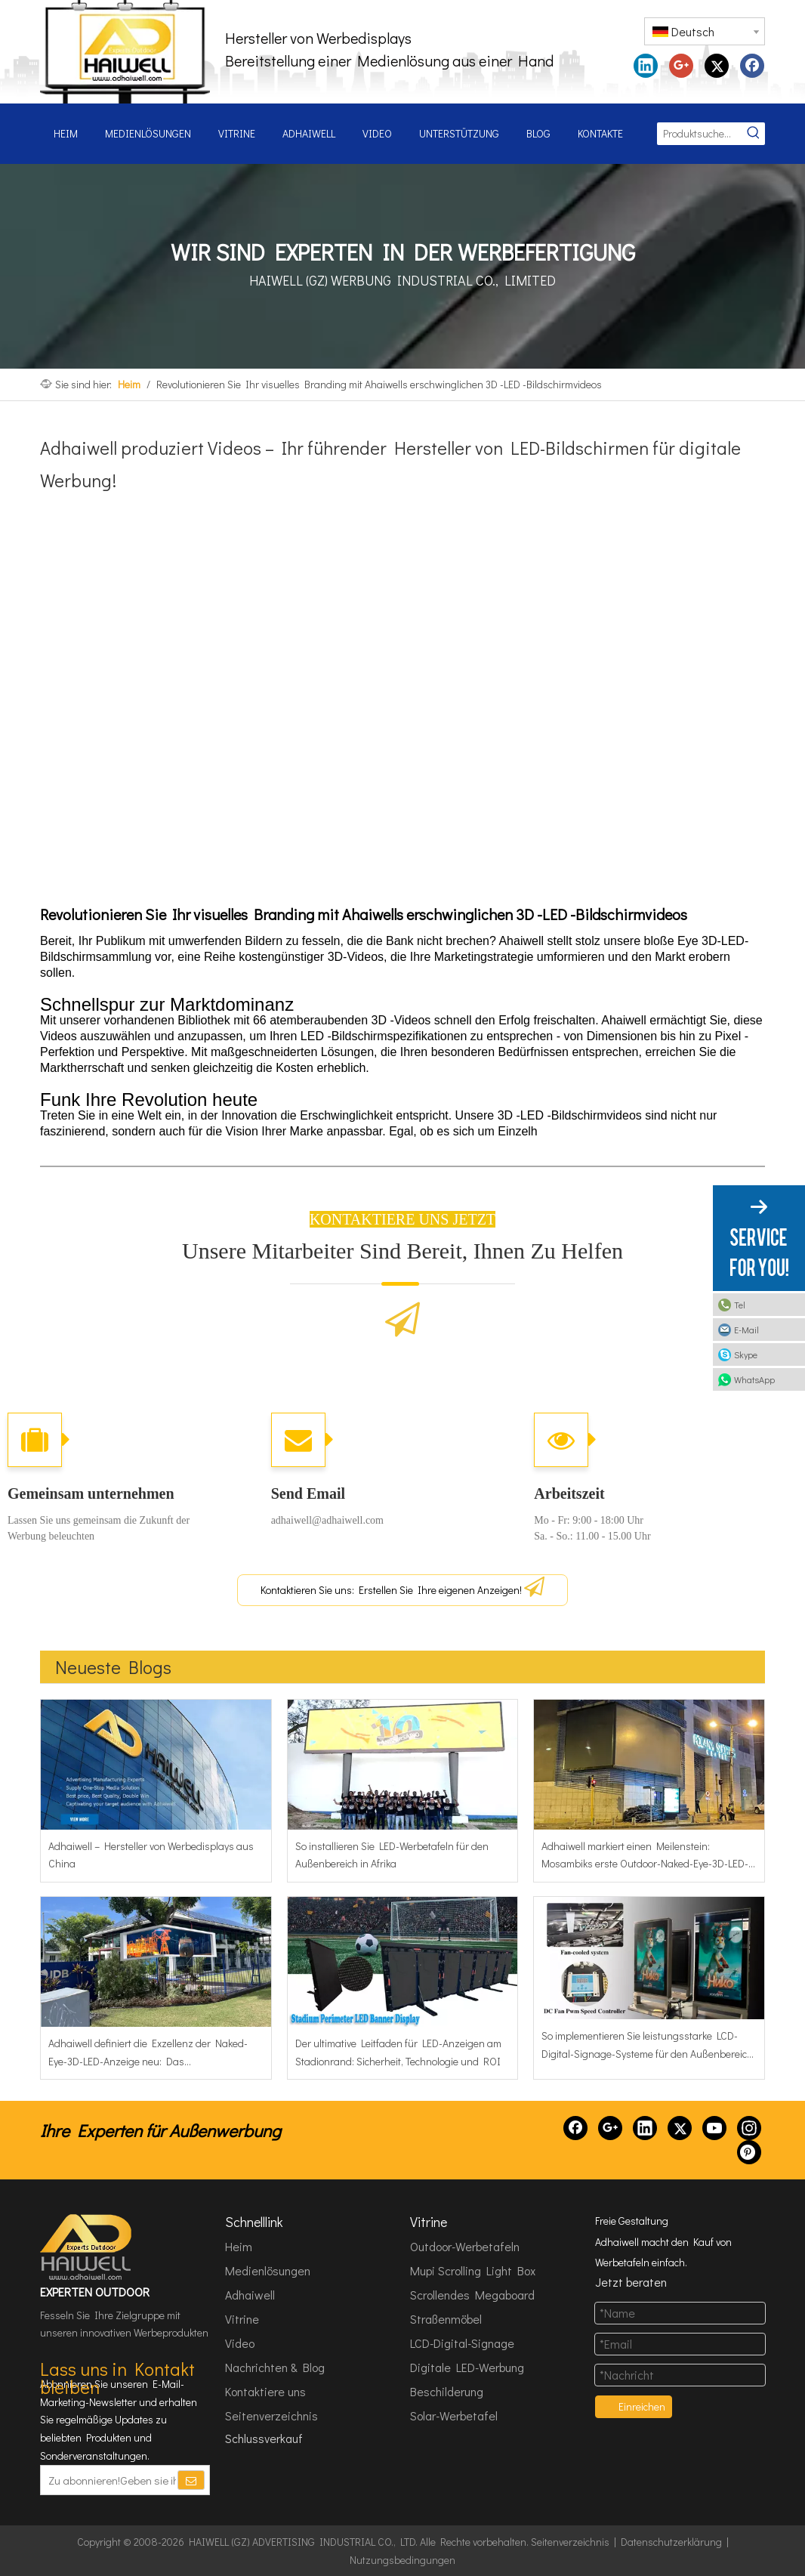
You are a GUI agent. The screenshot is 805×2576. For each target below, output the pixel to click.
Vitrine (242, 2319)
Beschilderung (446, 2391)
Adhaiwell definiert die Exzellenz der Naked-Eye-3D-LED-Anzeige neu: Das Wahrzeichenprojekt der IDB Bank (148, 2053)
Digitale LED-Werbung (467, 2367)
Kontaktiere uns (265, 2391)
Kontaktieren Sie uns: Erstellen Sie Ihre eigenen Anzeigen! (402, 1587)
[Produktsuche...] (699, 133)
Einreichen (641, 2406)
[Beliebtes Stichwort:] (753, 133)
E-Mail (746, 1330)
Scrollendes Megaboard (472, 2295)
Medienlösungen (267, 2270)
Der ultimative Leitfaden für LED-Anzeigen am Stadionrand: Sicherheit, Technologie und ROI (398, 2052)
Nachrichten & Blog (275, 2367)
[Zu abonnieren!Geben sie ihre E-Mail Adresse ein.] (108, 2480)
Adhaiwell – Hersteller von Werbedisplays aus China (151, 1855)
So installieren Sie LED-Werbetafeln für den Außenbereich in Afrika (392, 1855)
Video (239, 2343)
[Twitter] (680, 2128)
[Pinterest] (749, 2152)
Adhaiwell (250, 2295)
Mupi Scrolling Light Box (472, 2270)
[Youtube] (714, 2128)
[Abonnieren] (191, 2480)
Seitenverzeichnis (271, 2415)
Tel (739, 1305)
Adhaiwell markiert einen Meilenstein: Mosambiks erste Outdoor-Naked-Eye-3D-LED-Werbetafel (644, 1856)
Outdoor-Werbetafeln (465, 2246)
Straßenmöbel (446, 2319)
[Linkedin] (645, 2128)
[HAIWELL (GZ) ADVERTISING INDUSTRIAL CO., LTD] (87, 2247)
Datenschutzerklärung (671, 2541)
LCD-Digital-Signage (462, 2343)
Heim (238, 2246)
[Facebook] (575, 2128)
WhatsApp (754, 1379)
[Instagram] (749, 2128)
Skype (745, 1354)
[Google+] (610, 2128)
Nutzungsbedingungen (402, 2560)
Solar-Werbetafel (454, 2415)
